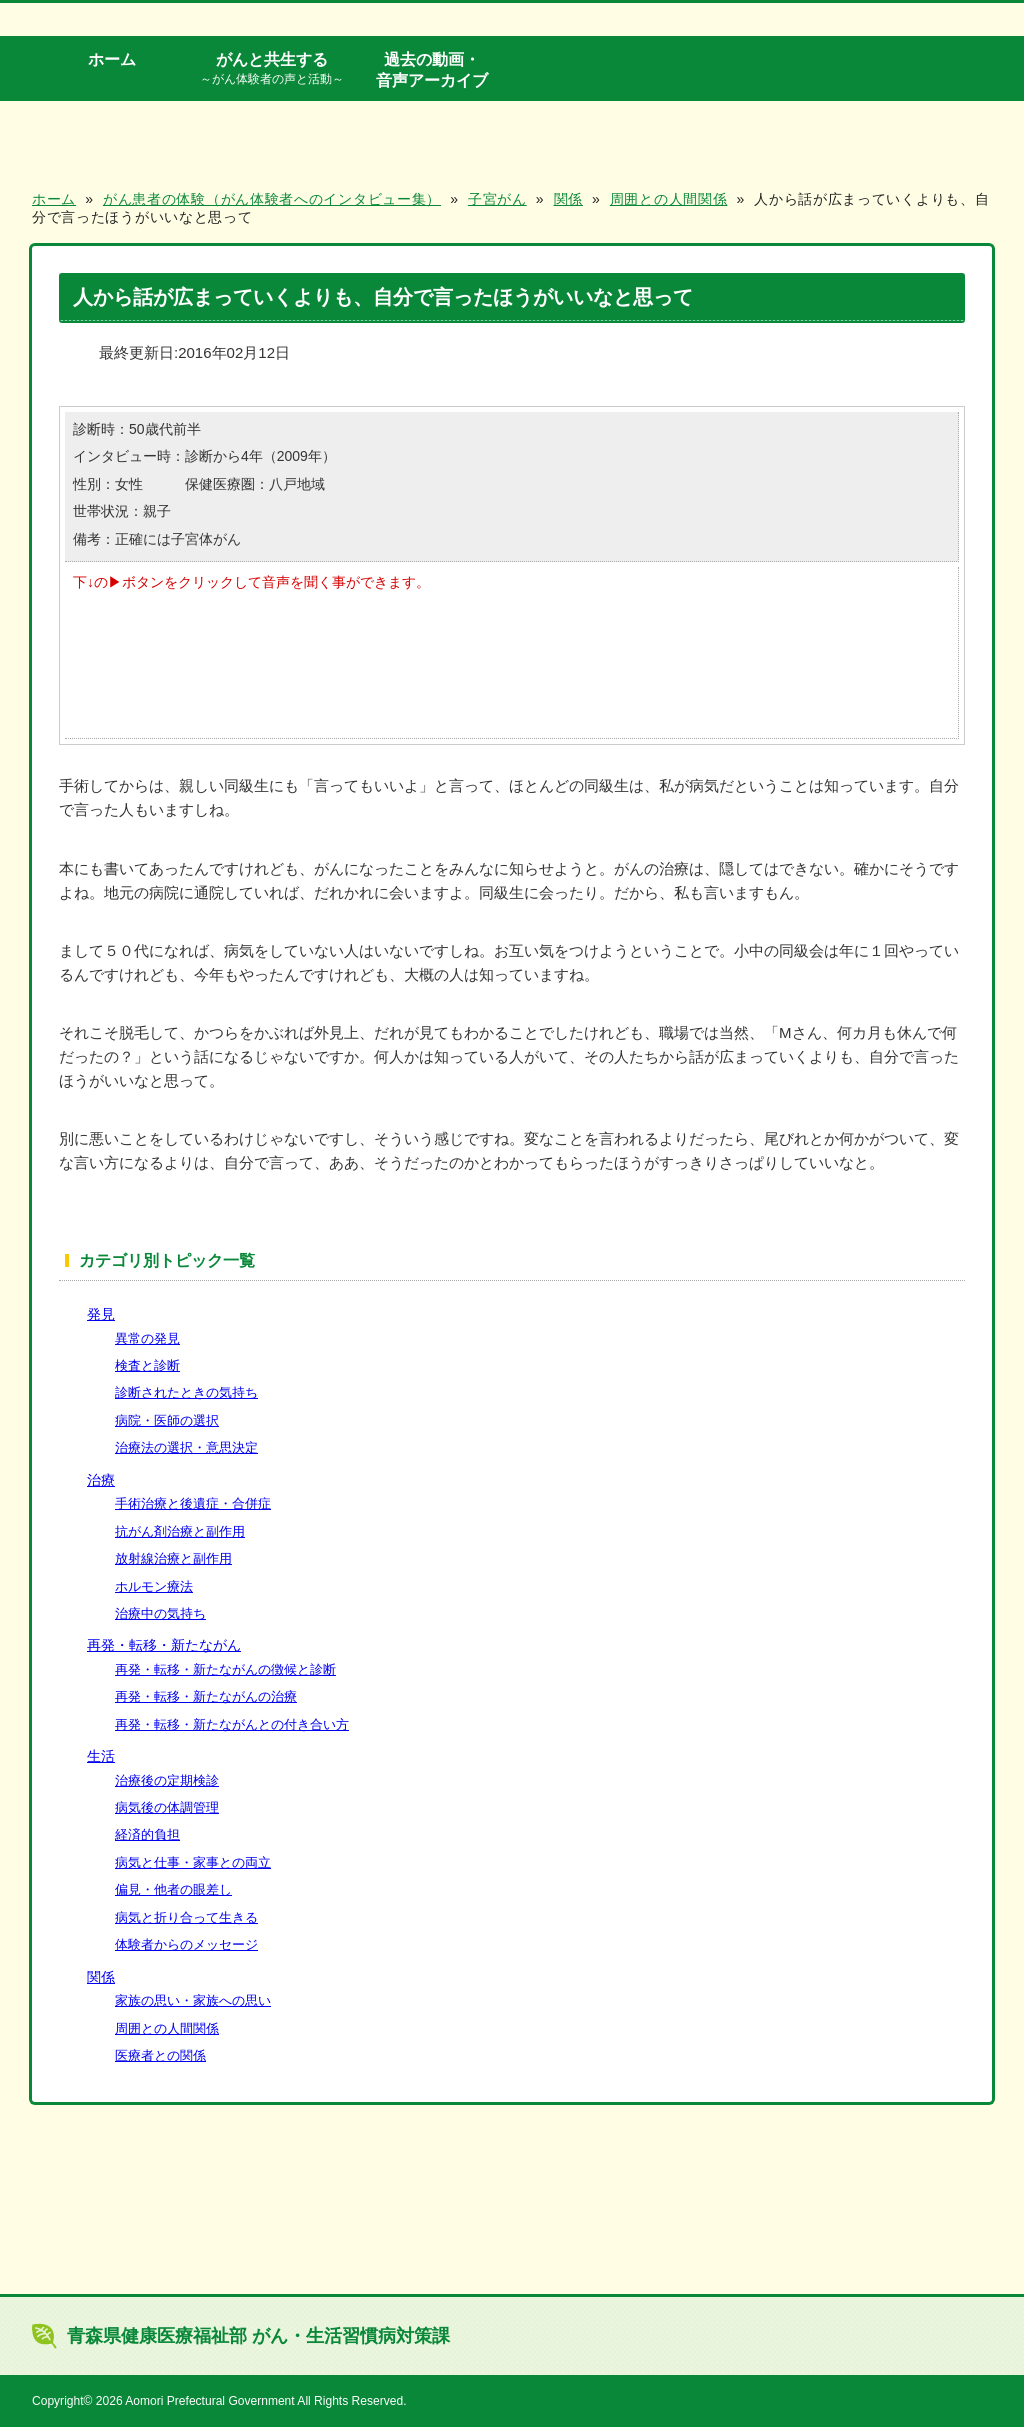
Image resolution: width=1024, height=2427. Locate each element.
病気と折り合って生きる (186, 1917)
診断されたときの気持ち (186, 1392)
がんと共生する (272, 69)
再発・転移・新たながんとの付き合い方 (232, 1724)
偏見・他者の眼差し (173, 1889)
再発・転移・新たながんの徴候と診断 (225, 1669)
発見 (101, 1314)
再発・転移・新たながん (164, 1645)
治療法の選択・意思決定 (186, 1447)
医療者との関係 (160, 2055)
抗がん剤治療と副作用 (180, 1531)
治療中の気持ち (160, 1613)
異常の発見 (147, 1338)
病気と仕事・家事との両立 (193, 1862)
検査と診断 (147, 1365)
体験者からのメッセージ (186, 1944)
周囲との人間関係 (167, 2028)
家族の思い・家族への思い (193, 2000)
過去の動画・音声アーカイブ (432, 69)
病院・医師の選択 (167, 1420)
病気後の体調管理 (167, 1807)
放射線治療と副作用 (173, 1558)
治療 (101, 1480)
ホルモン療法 (154, 1586)
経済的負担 (147, 1834)
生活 (101, 1756)
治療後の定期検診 (167, 1780)
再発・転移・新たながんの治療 (206, 1696)
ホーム (112, 59)
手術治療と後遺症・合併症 (193, 1503)
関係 (101, 1977)
